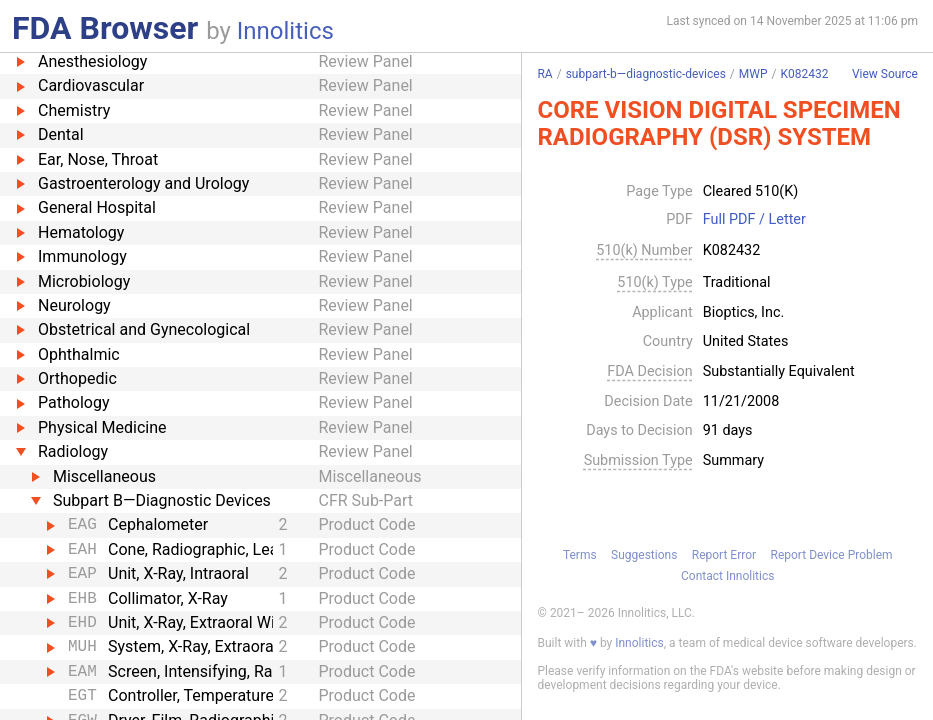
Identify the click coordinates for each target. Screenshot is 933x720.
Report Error (724, 555)
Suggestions (644, 555)
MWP (753, 74)
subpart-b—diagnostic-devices (646, 74)
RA (544, 74)
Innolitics (285, 31)
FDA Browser (105, 28)
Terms (580, 555)
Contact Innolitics (727, 576)
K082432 (804, 74)
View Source (885, 74)
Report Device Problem (832, 555)
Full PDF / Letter (754, 220)
